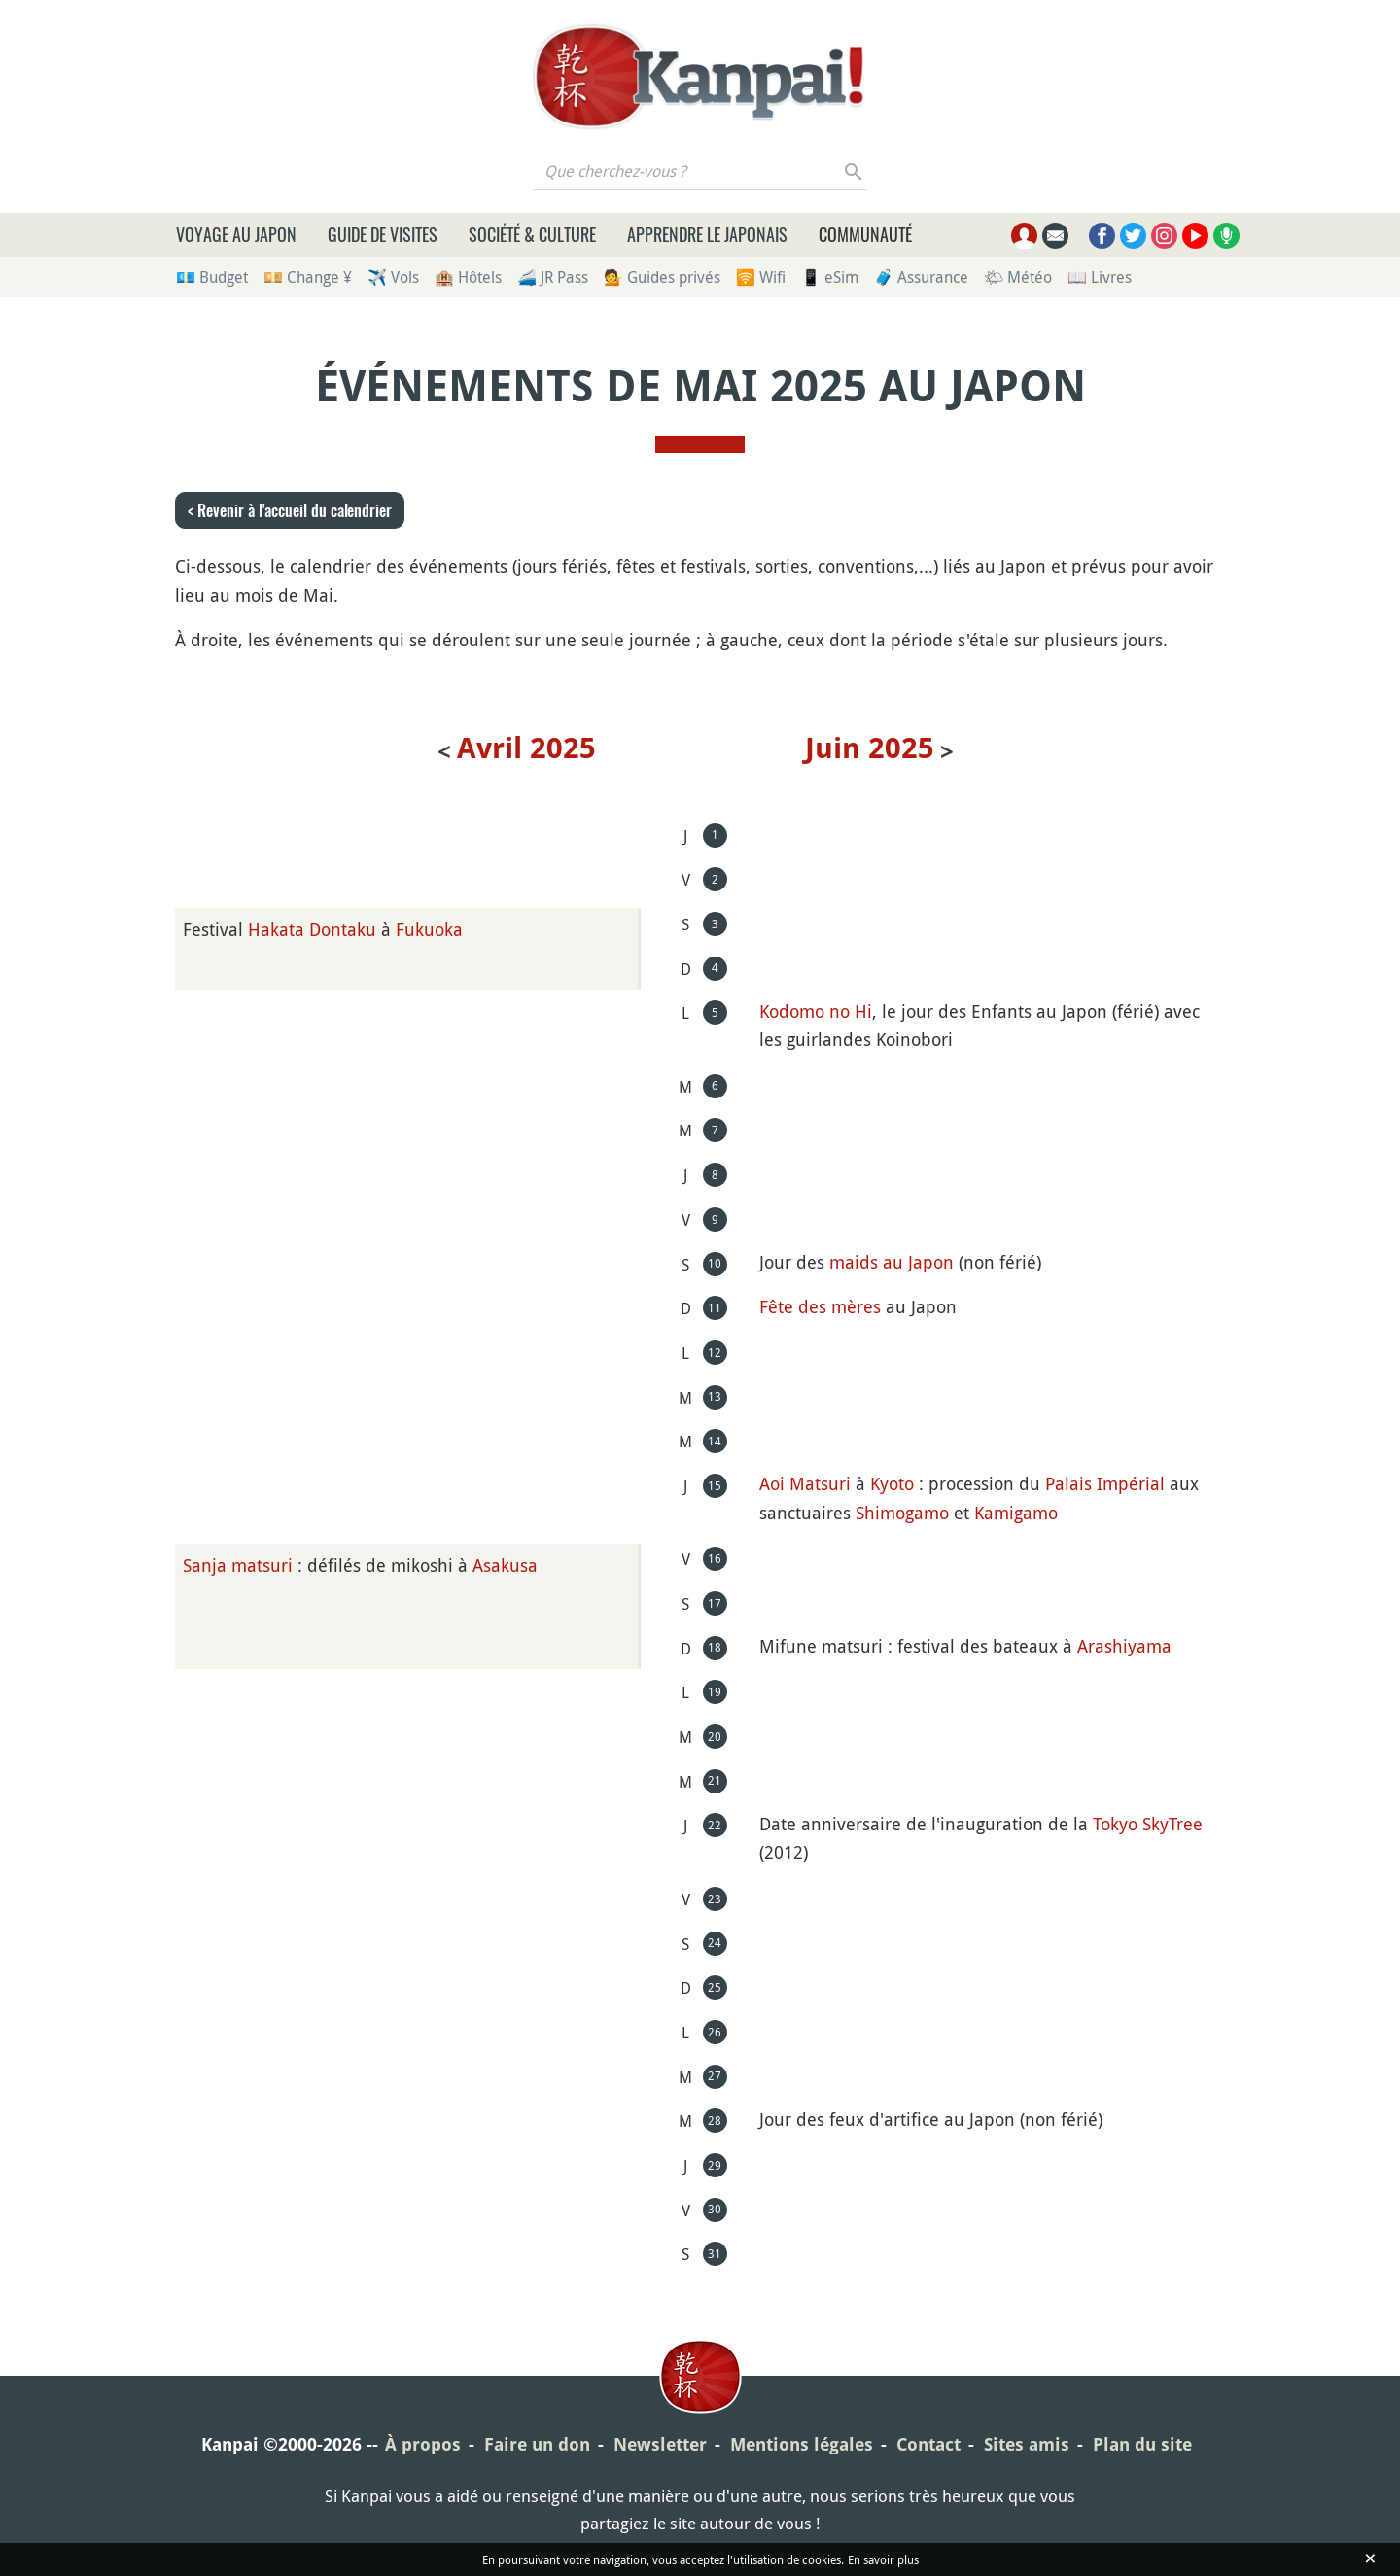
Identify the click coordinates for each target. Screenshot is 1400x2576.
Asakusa (505, 1565)
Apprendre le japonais (707, 234)
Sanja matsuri (238, 1565)
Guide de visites (383, 234)
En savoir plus (883, 2559)
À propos (423, 2444)
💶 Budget (212, 277)
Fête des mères (820, 1306)
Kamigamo (1016, 1512)
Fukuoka (429, 929)
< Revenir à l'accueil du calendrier (290, 510)
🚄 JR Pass (552, 277)
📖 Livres (1100, 277)
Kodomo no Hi (815, 1011)
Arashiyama (1124, 1645)
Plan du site (1142, 2444)
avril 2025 (526, 748)
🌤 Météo (1018, 277)
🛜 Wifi (761, 277)
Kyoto (892, 1483)
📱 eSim (829, 277)
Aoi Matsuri (805, 1483)
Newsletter (660, 2444)
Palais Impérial (1105, 1483)
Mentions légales (801, 2444)
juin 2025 (869, 748)
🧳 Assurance (921, 277)
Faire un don (537, 2444)
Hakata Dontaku (312, 929)
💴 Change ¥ (307, 277)
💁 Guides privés (662, 277)
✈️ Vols (393, 277)
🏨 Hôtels (468, 277)
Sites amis (1026, 2444)
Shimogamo (902, 1512)
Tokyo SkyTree (1148, 1823)
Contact (928, 2444)
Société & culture (532, 234)
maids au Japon (891, 1261)
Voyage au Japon (236, 234)
